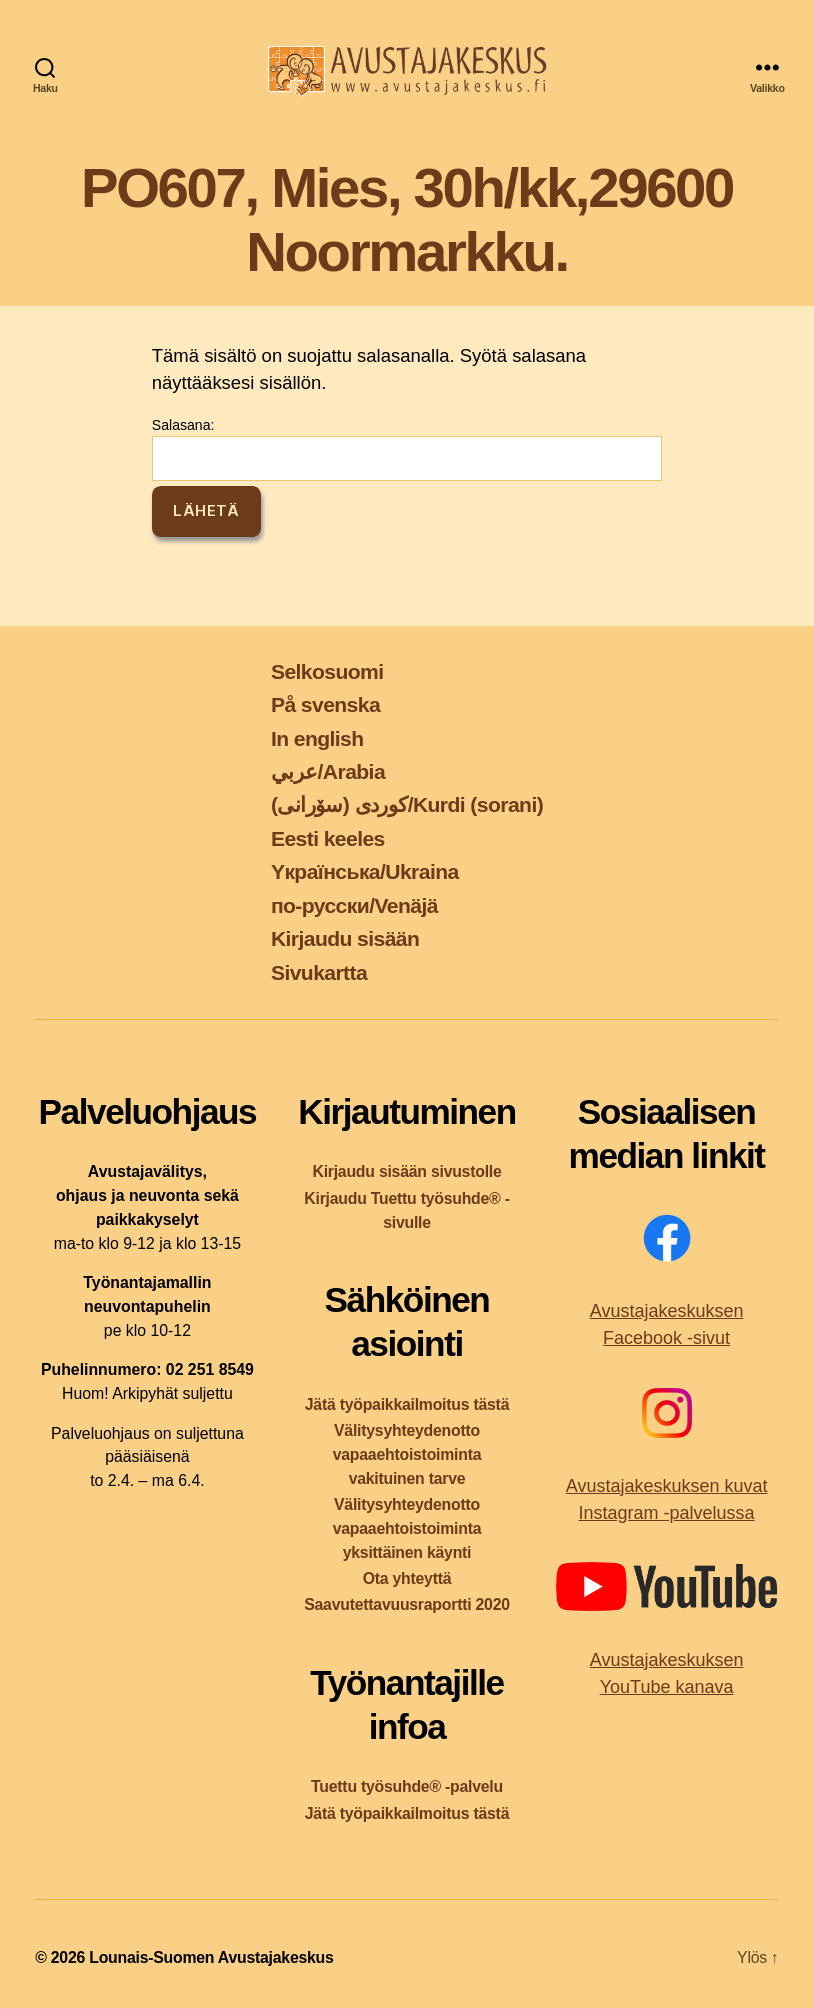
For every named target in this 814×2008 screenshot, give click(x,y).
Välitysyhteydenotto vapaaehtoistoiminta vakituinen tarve (407, 1454)
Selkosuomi (327, 671)
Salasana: (407, 449)
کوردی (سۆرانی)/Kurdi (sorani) (407, 804)
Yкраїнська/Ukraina (365, 871)
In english (317, 738)
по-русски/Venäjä (354, 905)
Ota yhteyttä (407, 1578)
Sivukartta (319, 972)
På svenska (325, 704)
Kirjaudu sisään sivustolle (406, 1171)
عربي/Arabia (328, 771)
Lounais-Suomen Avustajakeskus (211, 1957)
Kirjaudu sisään (345, 938)
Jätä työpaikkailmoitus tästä (407, 1404)
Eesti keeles (328, 838)
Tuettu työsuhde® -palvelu (407, 1786)
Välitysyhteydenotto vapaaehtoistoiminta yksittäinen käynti (407, 1528)
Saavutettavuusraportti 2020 (407, 1604)
